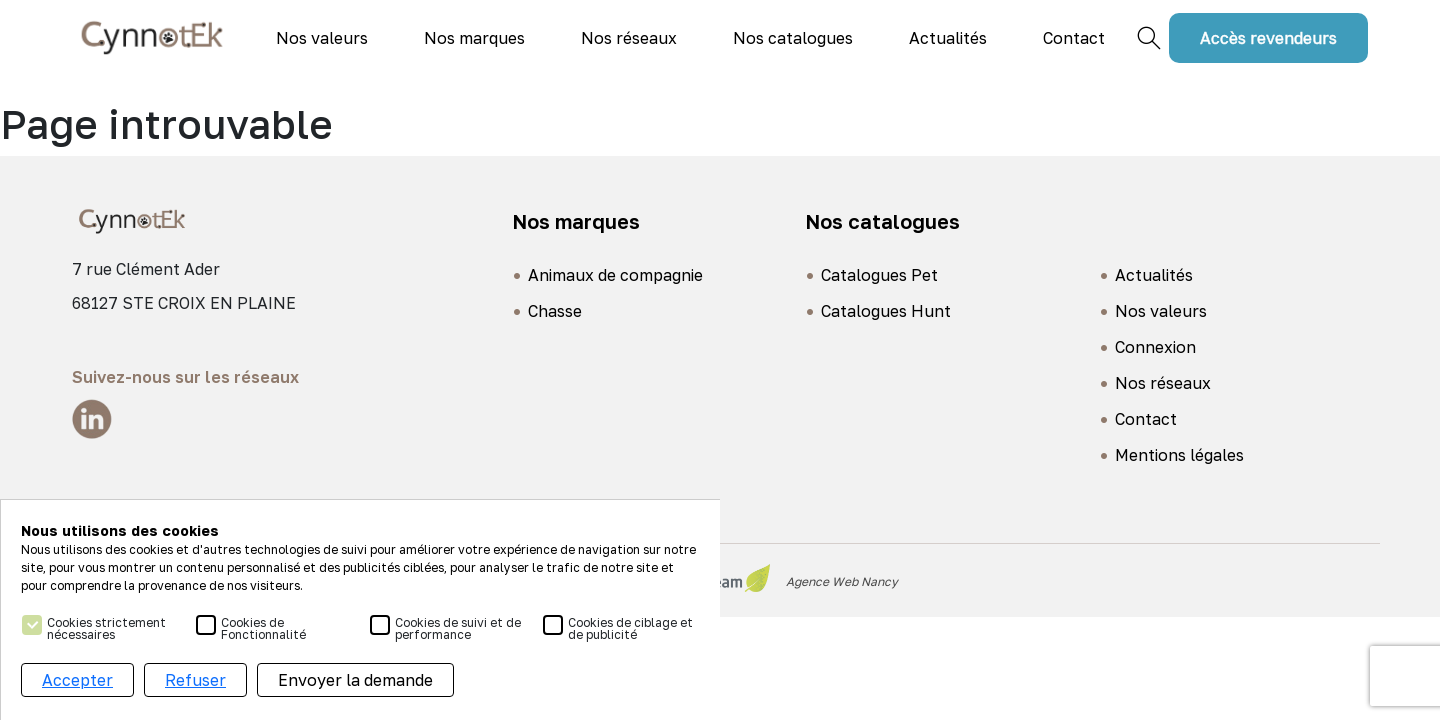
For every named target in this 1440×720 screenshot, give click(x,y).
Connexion (1155, 347)
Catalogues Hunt (886, 311)
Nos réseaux (629, 38)
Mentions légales (1179, 455)
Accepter (77, 683)
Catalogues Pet (879, 275)
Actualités (948, 38)
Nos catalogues (793, 38)
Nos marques (474, 38)
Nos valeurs (322, 38)
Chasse (555, 311)
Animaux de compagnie (615, 275)
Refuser (195, 683)
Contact (1074, 38)
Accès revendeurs (1268, 38)
